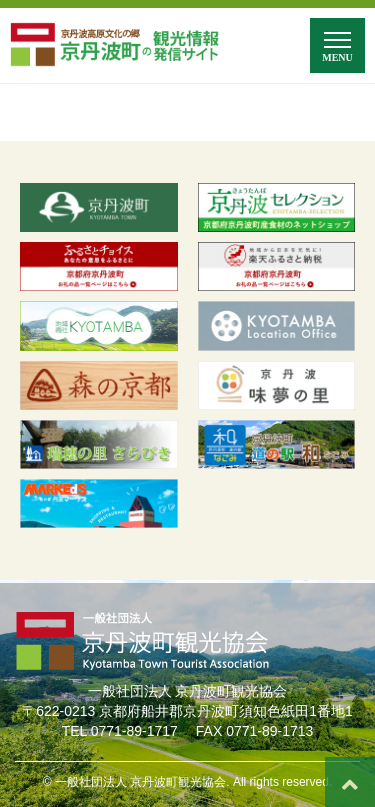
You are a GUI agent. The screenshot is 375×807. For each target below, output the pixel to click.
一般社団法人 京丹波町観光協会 (140, 782)
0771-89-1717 (134, 731)
